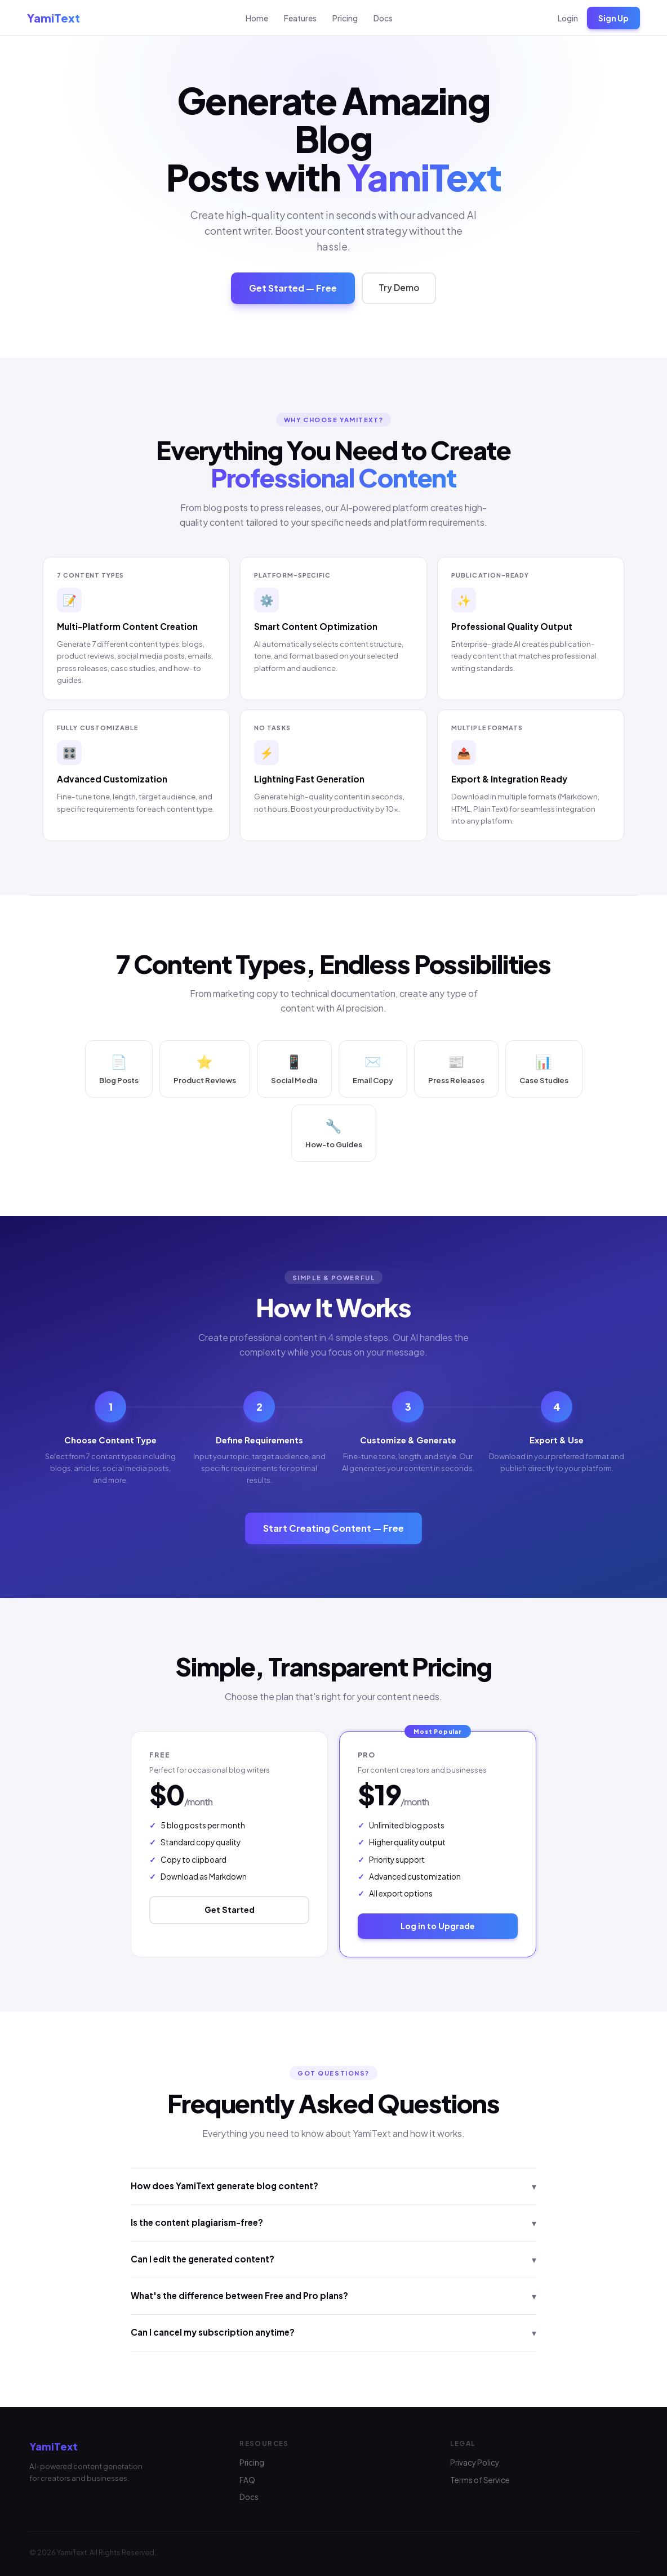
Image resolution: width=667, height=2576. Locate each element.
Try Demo (399, 289)
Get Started (229, 1912)
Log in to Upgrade (438, 1927)
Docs (383, 18)
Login (568, 18)
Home (257, 18)
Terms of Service (480, 2480)
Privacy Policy (474, 2462)
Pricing (345, 18)
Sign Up (613, 18)
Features (300, 18)
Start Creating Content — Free (333, 1530)
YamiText (53, 18)
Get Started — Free (293, 290)
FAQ (247, 2480)
